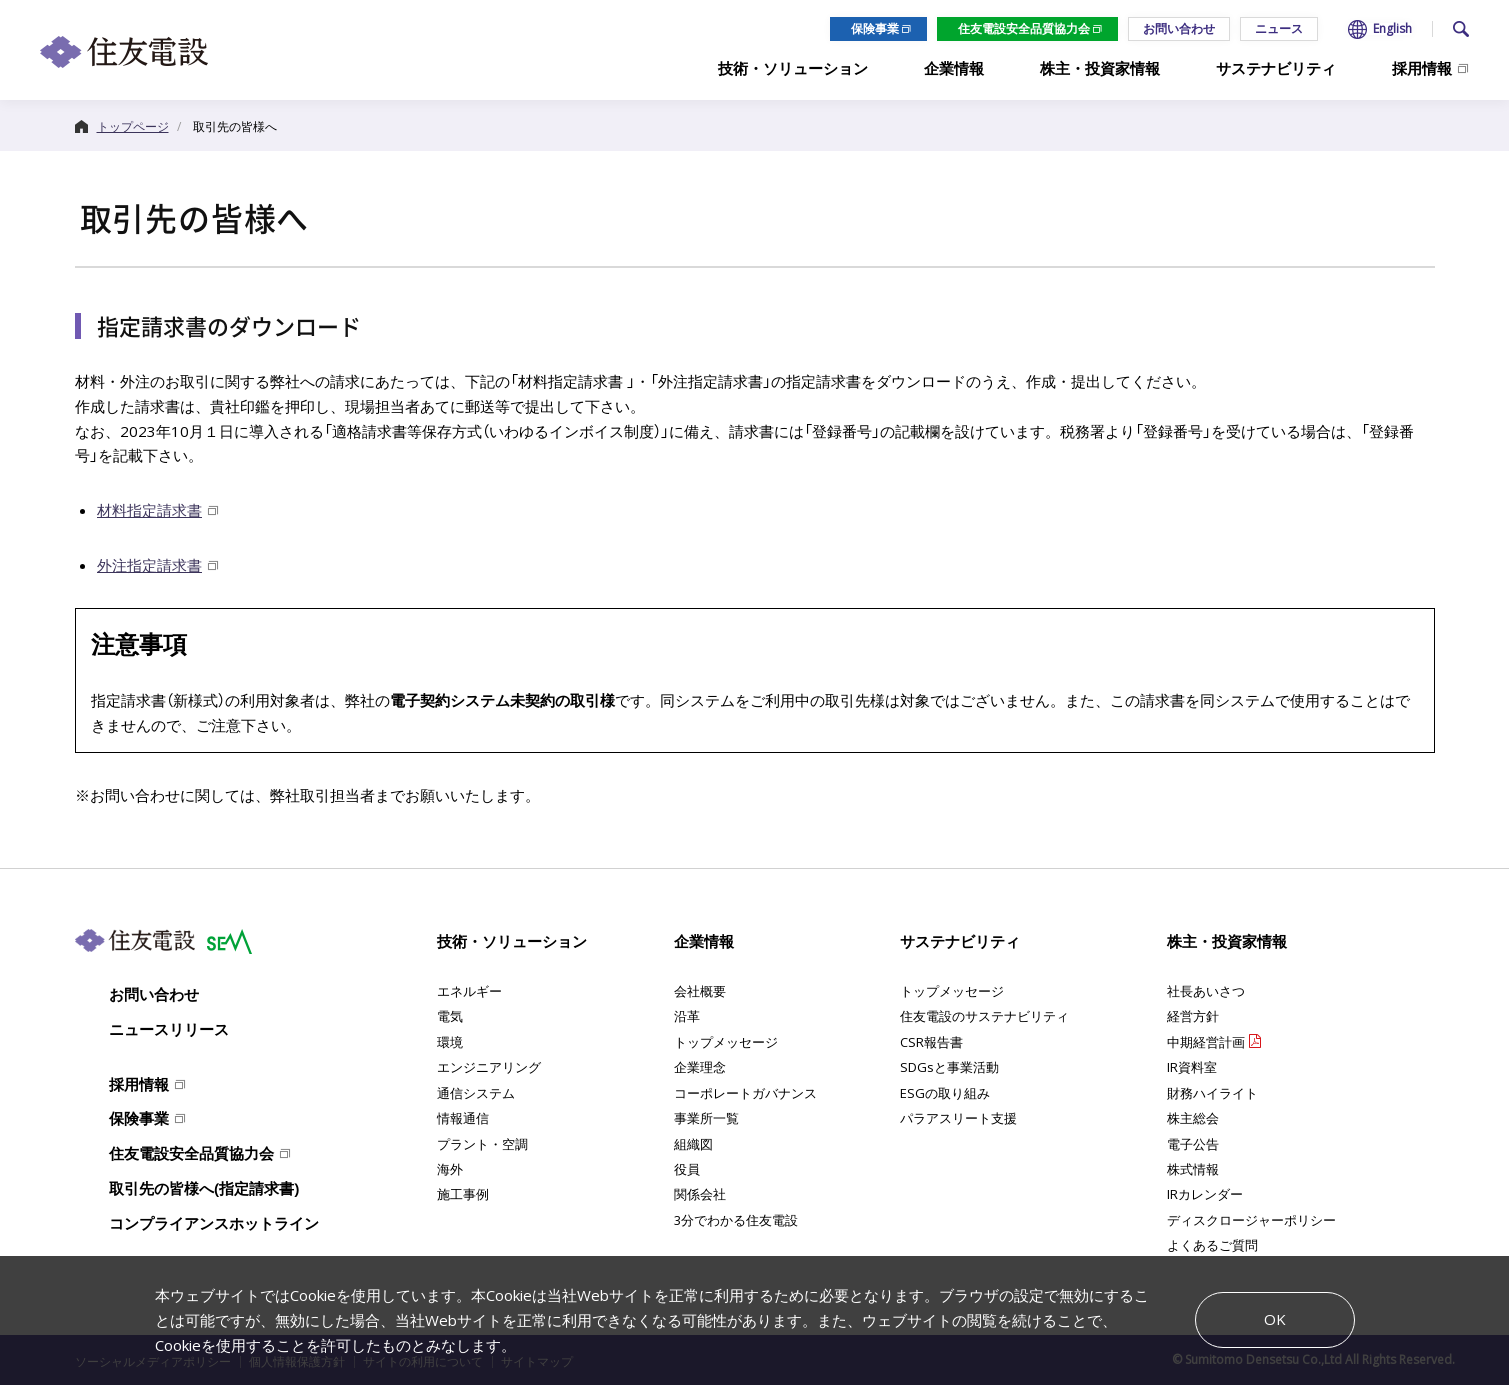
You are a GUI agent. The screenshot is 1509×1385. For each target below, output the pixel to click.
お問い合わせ (1179, 28)
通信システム (476, 1093)
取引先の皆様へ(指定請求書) (204, 1188)
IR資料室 (1192, 1067)
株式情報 (1193, 1169)
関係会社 (700, 1194)
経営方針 (1193, 1016)
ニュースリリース (169, 1029)
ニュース (1279, 28)
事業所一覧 (706, 1118)
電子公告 (1193, 1144)
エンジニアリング (489, 1067)
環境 (450, 1042)
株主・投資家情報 (1227, 941)
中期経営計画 (1206, 1042)
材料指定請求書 (149, 510)
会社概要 (700, 991)
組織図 (693, 1144)
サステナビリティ (960, 941)
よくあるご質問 (1212, 1245)
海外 (450, 1169)
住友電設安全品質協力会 (1024, 28)
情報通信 (463, 1118)
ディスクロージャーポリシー (1251, 1220)
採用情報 (139, 1084)
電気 (450, 1016)
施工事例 (463, 1194)
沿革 (687, 1016)
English (1392, 29)
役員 (687, 1169)
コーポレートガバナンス (745, 1093)
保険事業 (875, 28)
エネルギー (469, 991)
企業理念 (700, 1067)
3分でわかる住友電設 (736, 1220)
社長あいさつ (1206, 991)
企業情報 (704, 941)
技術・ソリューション (512, 941)
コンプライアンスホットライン (214, 1223)
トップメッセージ (726, 1042)
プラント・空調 (482, 1144)
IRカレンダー (1205, 1194)
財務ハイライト (1212, 1093)
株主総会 (1193, 1118)
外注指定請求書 (149, 565)
